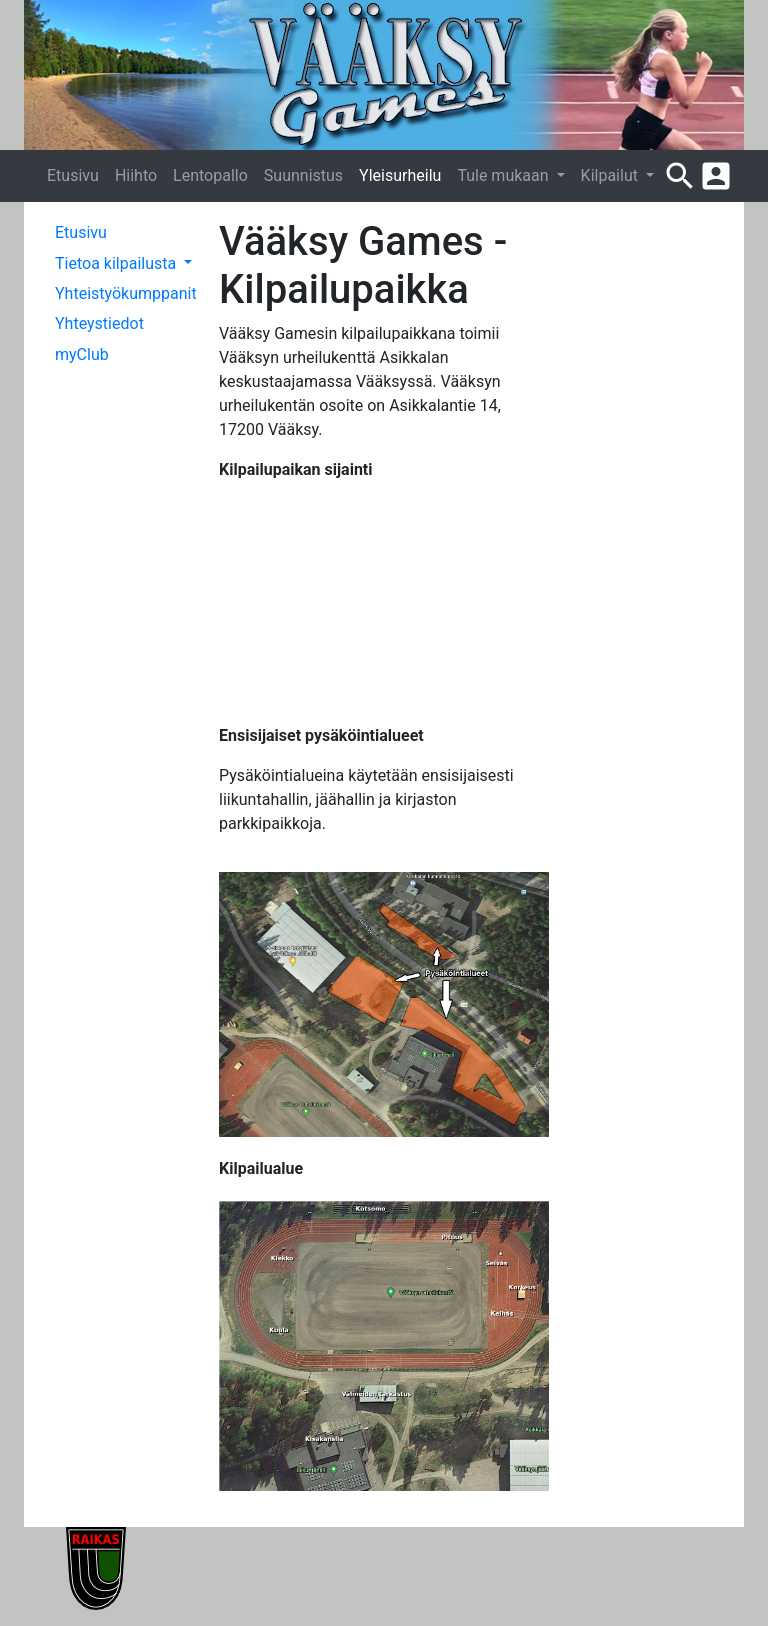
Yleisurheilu (400, 175)
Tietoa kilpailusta (117, 263)
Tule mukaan (504, 175)
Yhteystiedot (99, 323)
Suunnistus (303, 175)
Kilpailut (611, 175)
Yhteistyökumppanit (126, 293)
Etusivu (73, 175)
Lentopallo (210, 175)
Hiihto (136, 175)
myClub (82, 354)
